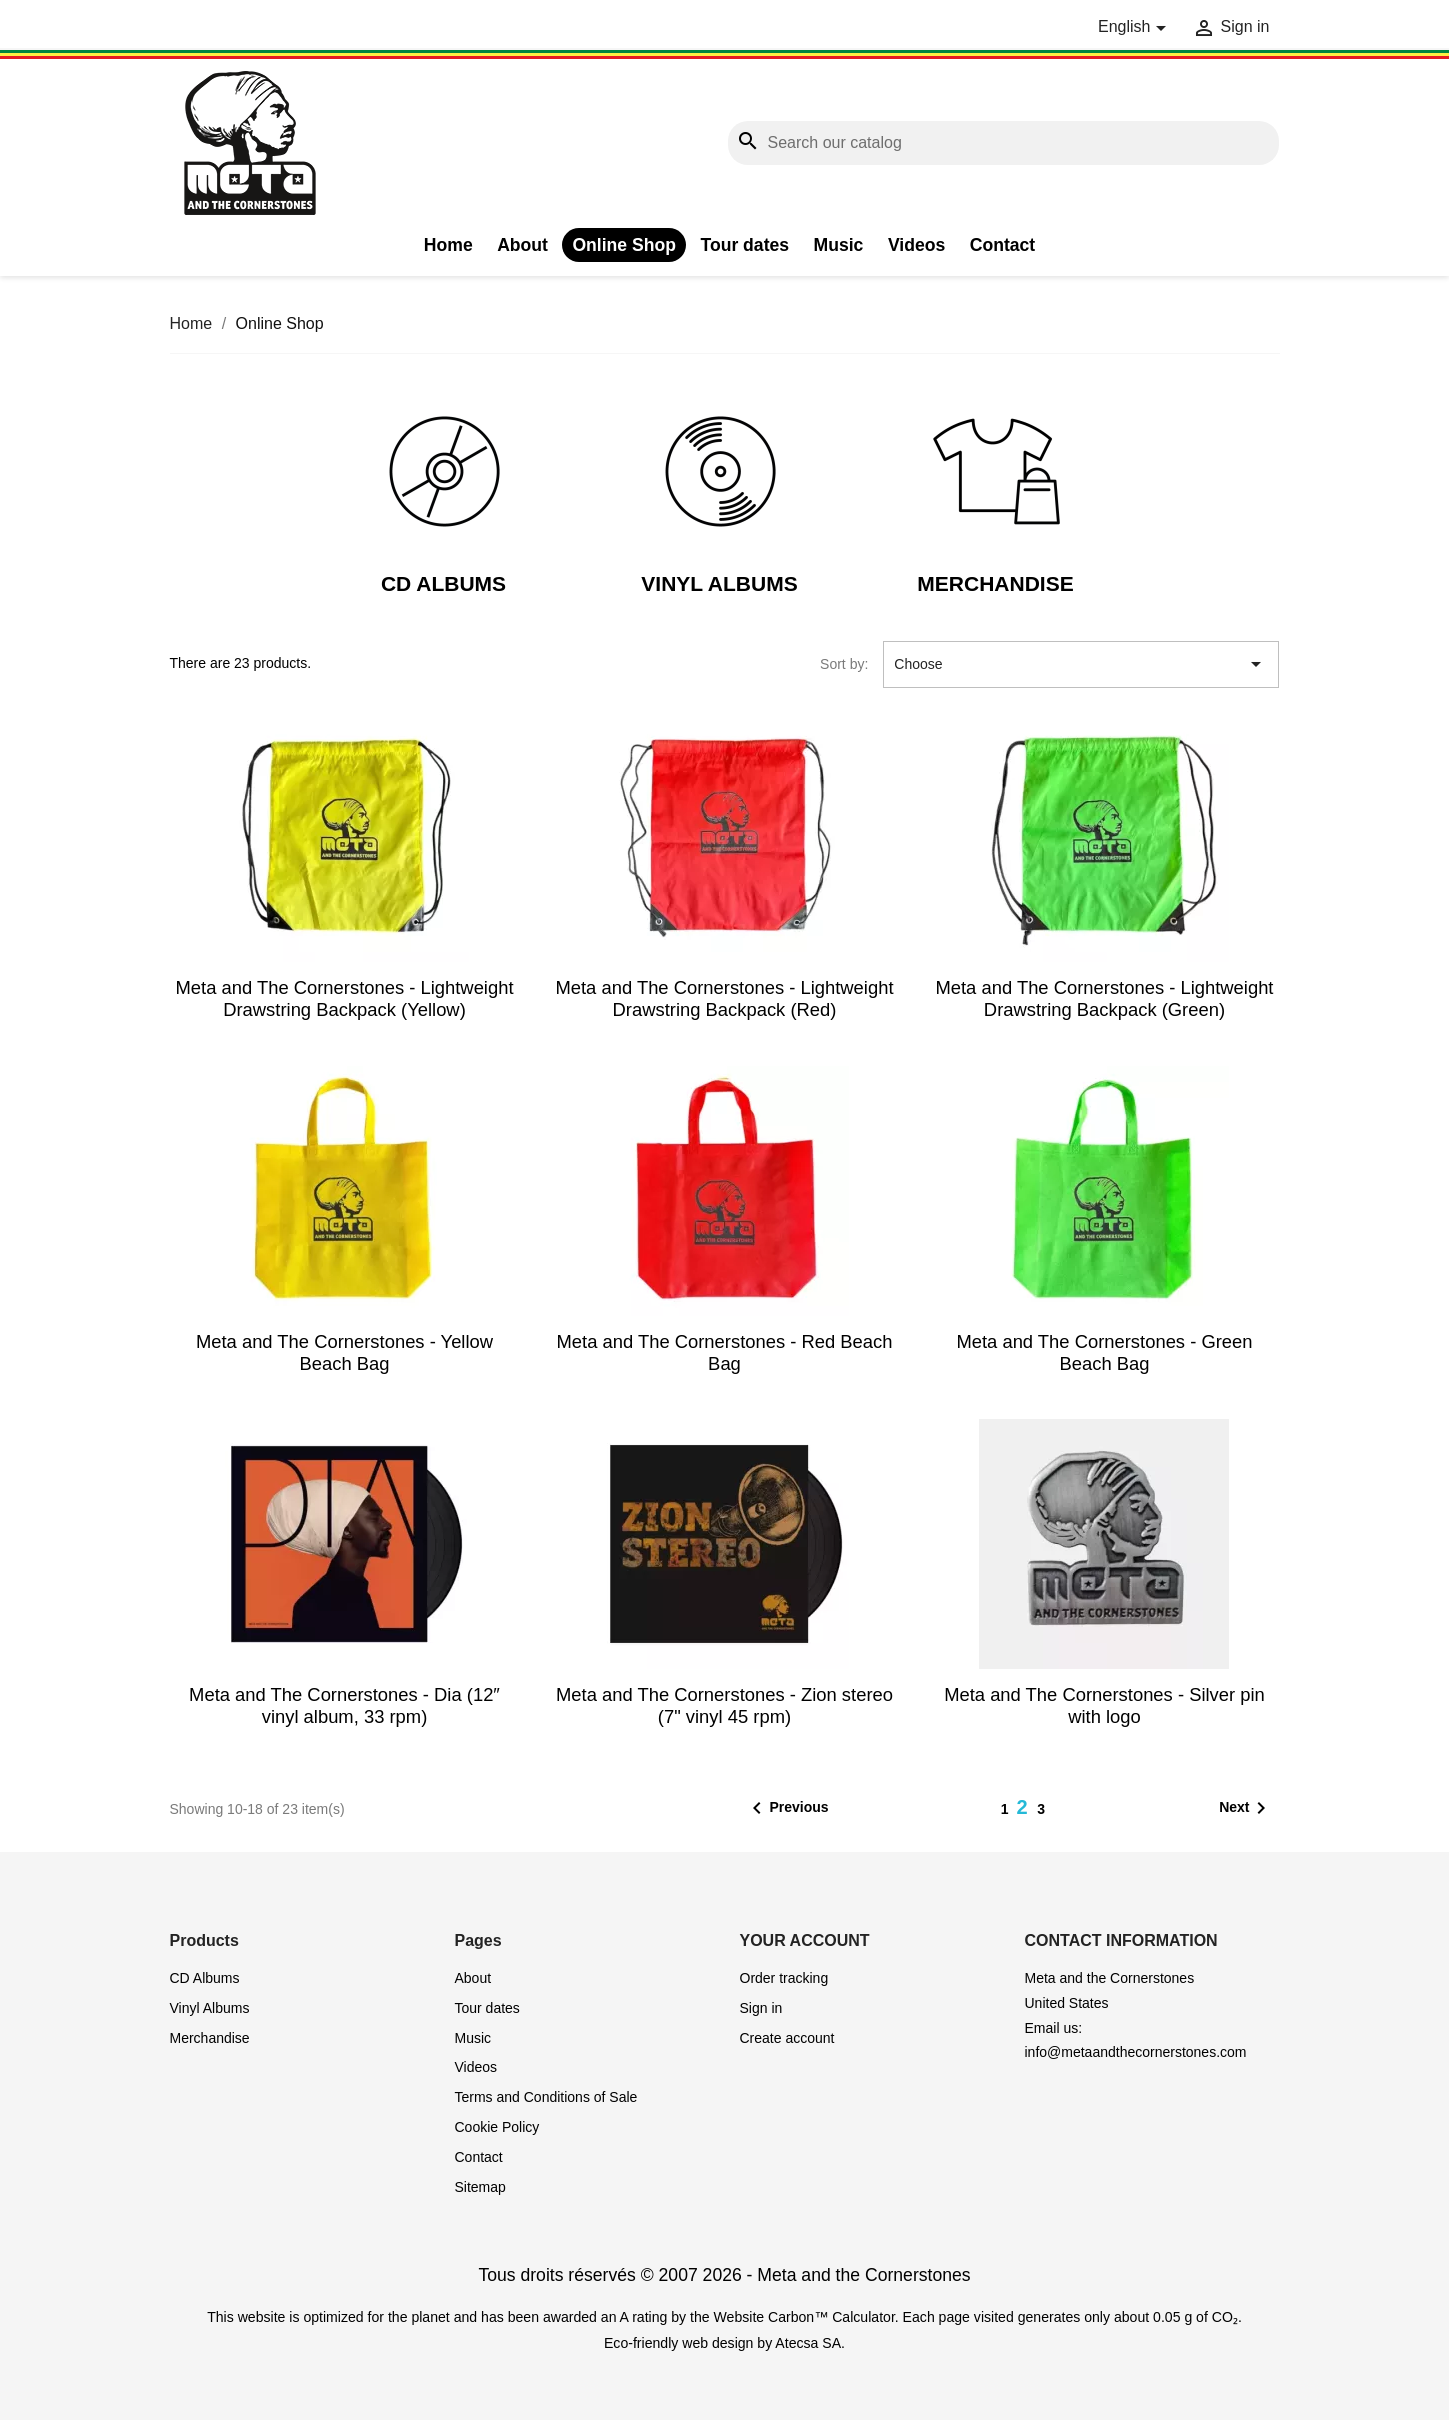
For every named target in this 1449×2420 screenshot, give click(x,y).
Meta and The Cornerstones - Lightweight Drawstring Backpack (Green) (1104, 998)
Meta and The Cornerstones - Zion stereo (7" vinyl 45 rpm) (724, 1705)
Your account (805, 1940)
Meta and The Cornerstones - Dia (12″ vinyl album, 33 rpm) (344, 1705)
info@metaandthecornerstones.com (1136, 2052)
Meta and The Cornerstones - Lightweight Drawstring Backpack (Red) (724, 998)
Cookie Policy (497, 2127)
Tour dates (744, 245)
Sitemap (480, 2187)
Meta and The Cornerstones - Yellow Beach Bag (344, 1352)
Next (1246, 1808)
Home (448, 245)
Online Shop (624, 245)
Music (839, 245)
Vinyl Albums (719, 583)
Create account (787, 2038)
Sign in (761, 2008)
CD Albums (443, 583)
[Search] (1004, 143)
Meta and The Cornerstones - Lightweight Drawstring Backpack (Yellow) (344, 998)
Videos (916, 245)
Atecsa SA (808, 2343)
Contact (1003, 245)
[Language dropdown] (1135, 27)
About (522, 245)
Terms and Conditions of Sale (546, 2097)
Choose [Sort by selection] (1081, 664)
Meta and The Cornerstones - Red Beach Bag (724, 1352)
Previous (786, 1808)
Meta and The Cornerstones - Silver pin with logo (1104, 1705)
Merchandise (995, 583)
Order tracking (784, 1978)
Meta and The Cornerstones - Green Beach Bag (1104, 1352)
